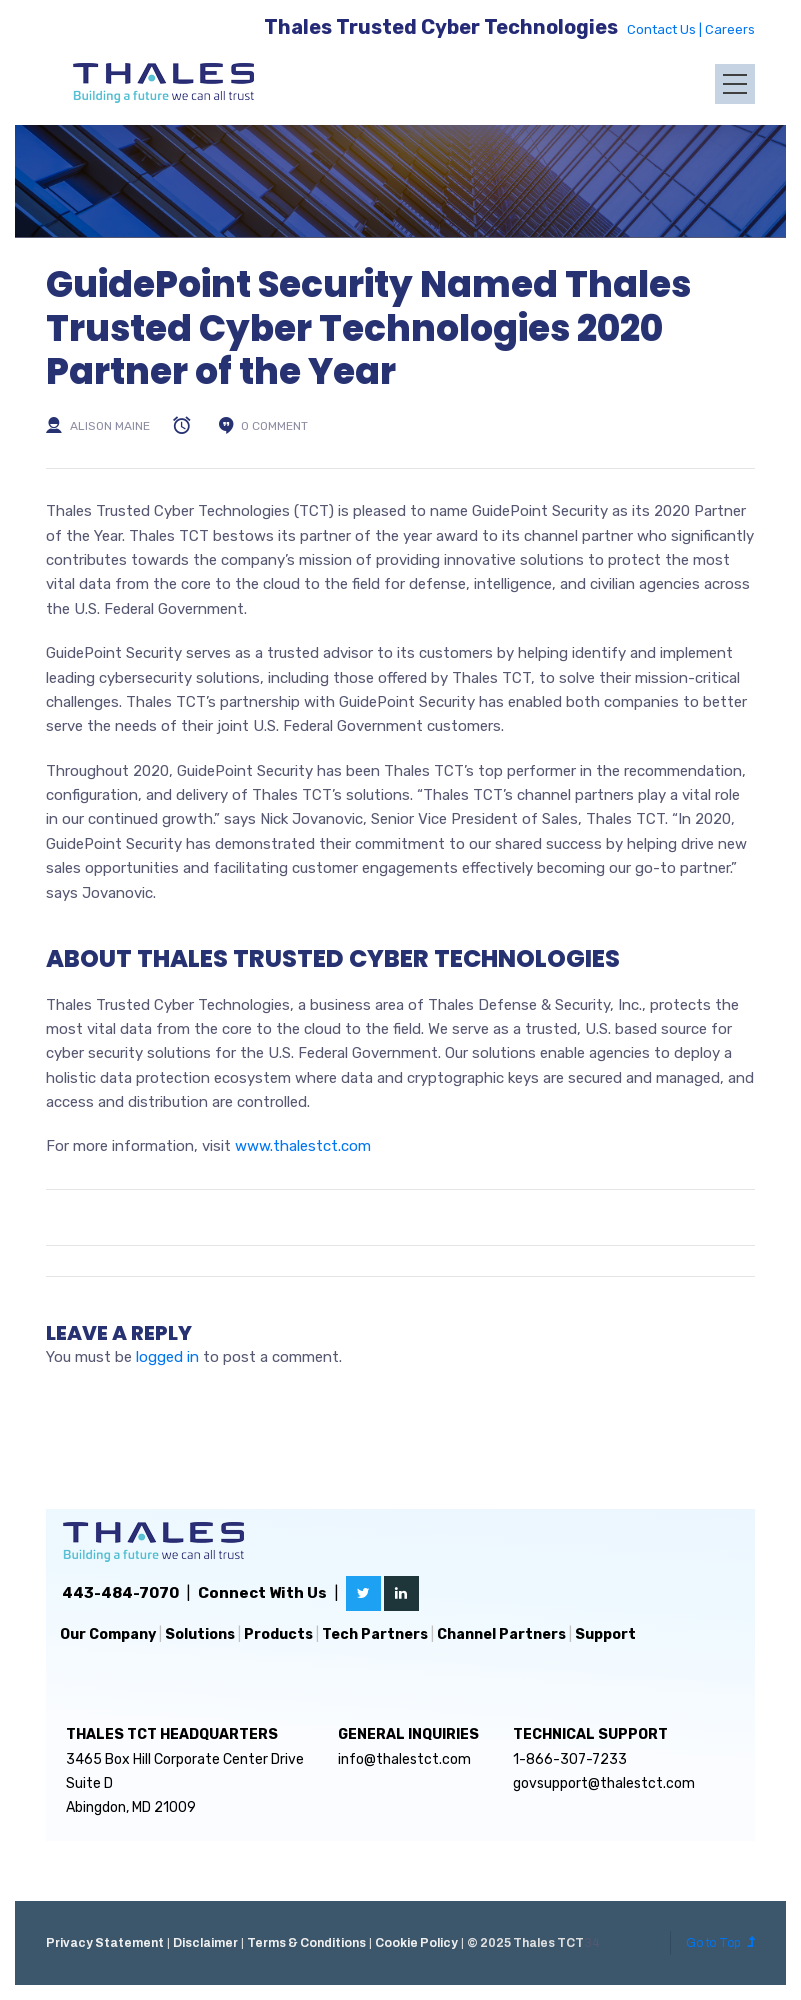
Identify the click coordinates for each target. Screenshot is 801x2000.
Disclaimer (205, 1943)
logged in (167, 1357)
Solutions (200, 1634)
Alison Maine (110, 426)
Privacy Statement (105, 1943)
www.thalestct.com (303, 1146)
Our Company (108, 1634)
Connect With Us (262, 1593)
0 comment (274, 426)
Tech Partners (375, 1634)
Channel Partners (501, 1634)
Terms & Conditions (306, 1943)
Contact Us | (666, 29)
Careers (730, 29)
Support (605, 1634)
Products (278, 1634)
